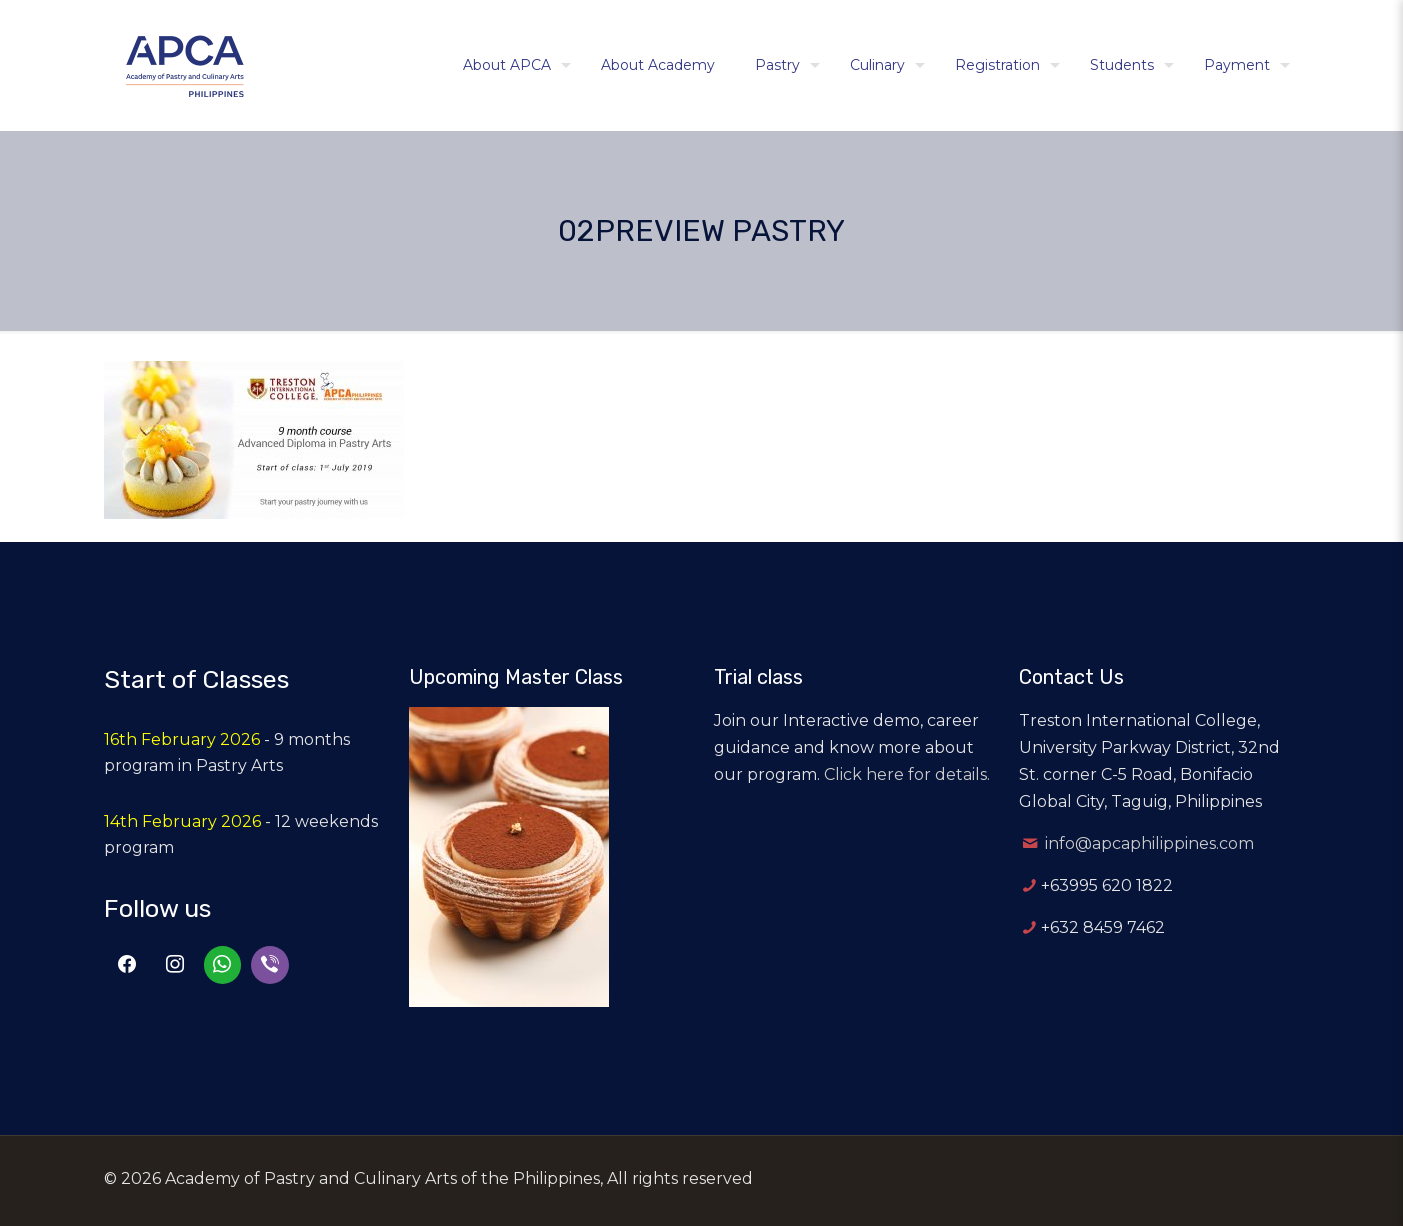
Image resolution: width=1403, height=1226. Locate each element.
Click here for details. (907, 774)
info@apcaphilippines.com (1149, 843)
